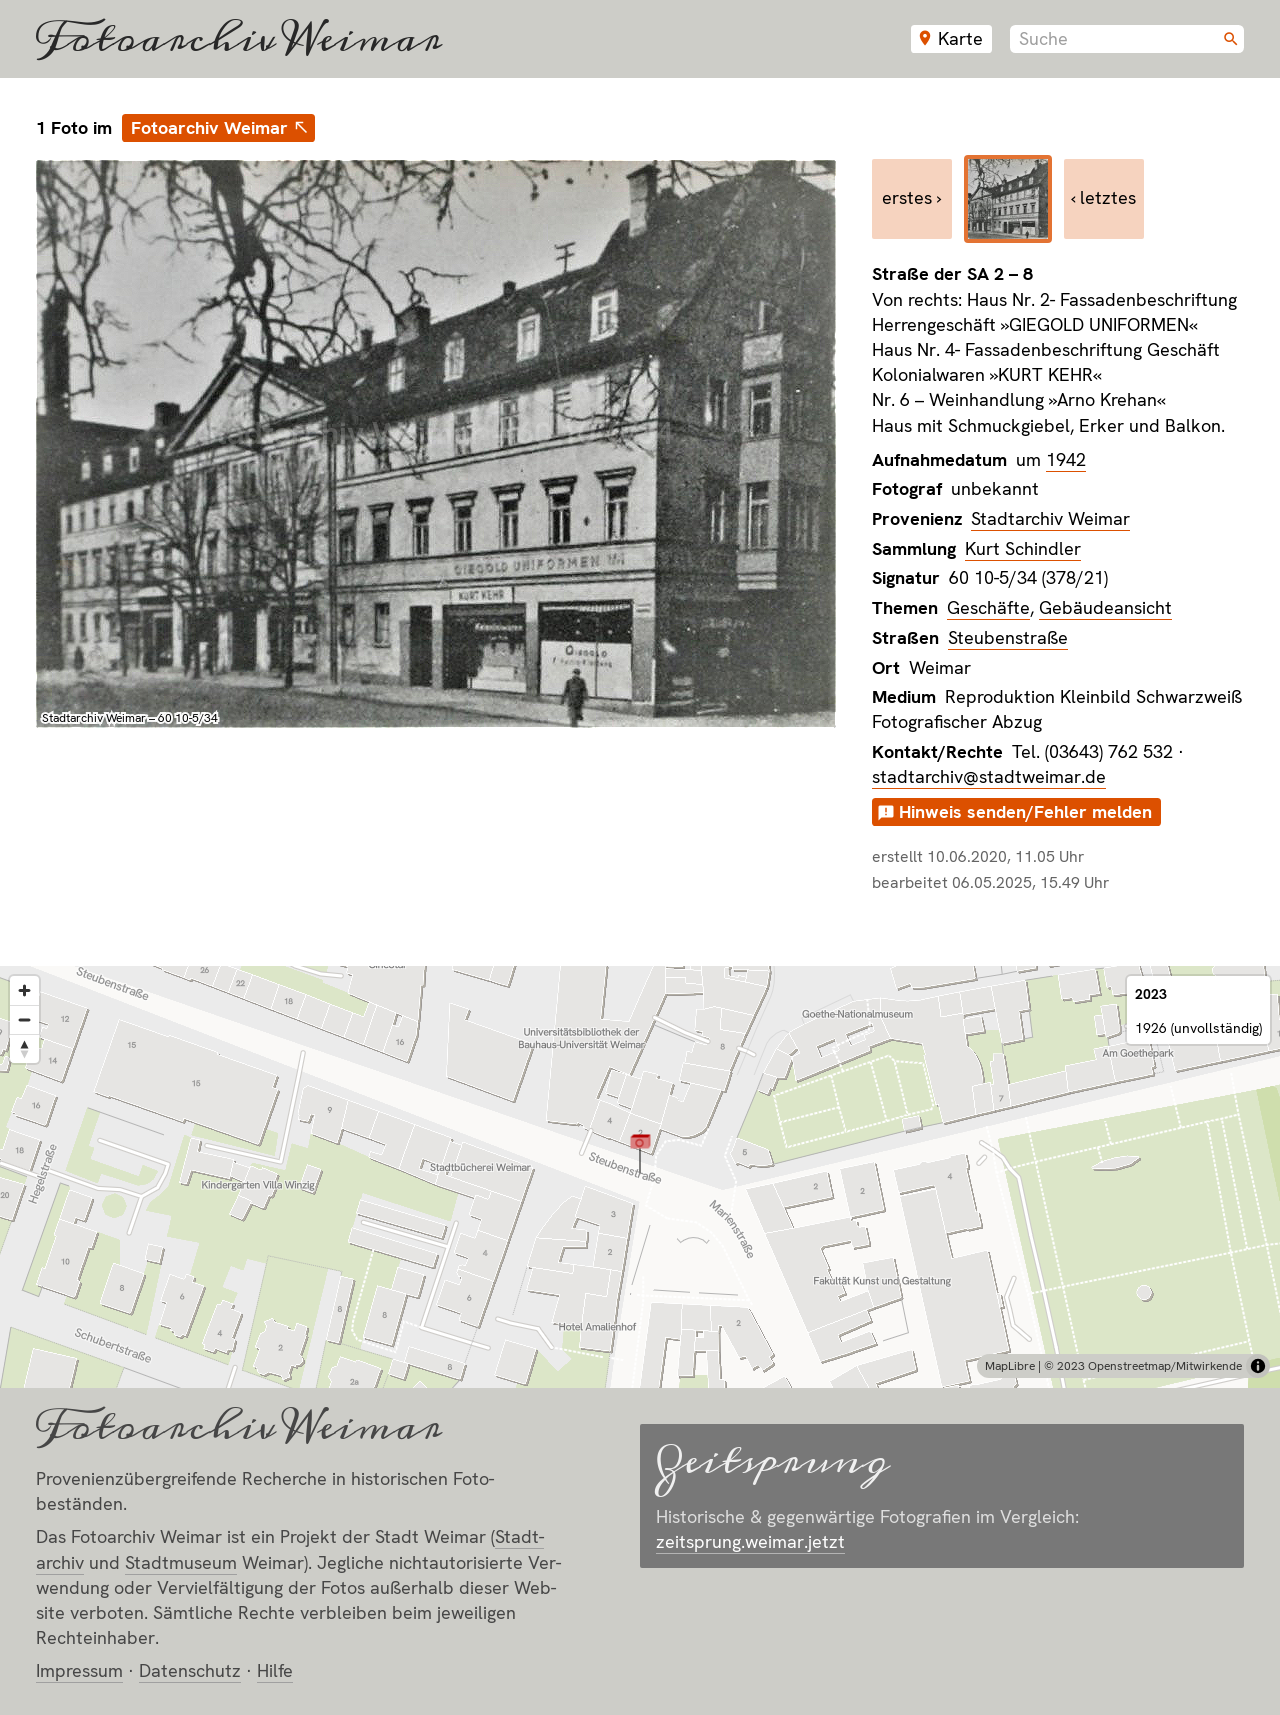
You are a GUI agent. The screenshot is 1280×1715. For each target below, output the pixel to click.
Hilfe (275, 1670)
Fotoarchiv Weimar (239, 39)
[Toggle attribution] (1258, 1366)
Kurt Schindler (1023, 548)
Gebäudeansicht (1105, 607)
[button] (640, 1152)
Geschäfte (988, 607)
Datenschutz (190, 1670)
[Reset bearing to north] (24, 1048)
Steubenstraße (1008, 637)
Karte (960, 38)
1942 (1066, 459)
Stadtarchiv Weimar (1050, 518)
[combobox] (1127, 39)
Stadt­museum (181, 1562)
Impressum (79, 1670)
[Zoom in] (24, 990)
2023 (1151, 994)
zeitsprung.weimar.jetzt (750, 1541)
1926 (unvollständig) (1198, 1028)
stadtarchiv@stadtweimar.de (989, 776)
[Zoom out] (24, 1019)
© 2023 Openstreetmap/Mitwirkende (1143, 1366)
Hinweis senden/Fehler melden (1025, 811)
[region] (640, 1177)
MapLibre (1010, 1366)
